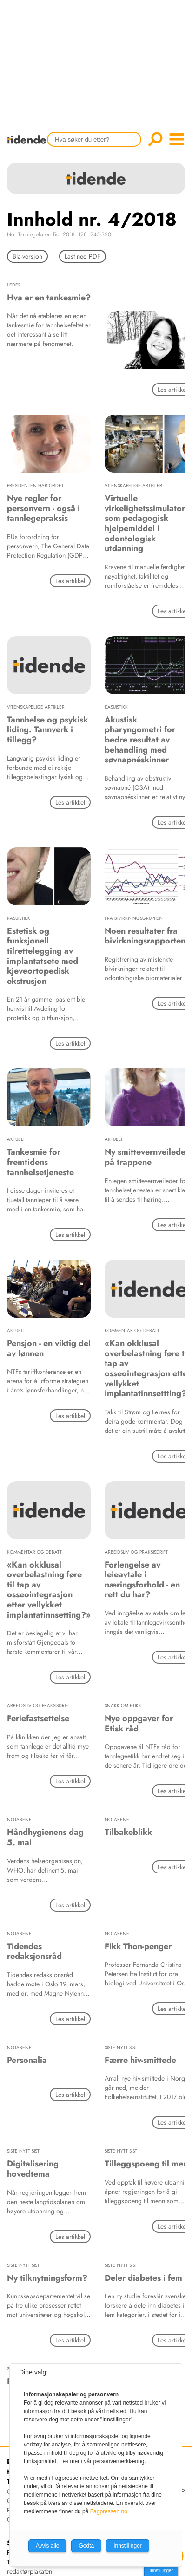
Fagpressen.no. (109, 2511)
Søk (155, 139)
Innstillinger (161, 2570)
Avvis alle (47, 2546)
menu (176, 139)
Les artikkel (70, 580)
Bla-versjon (27, 256)
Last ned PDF (82, 256)
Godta (86, 2546)
